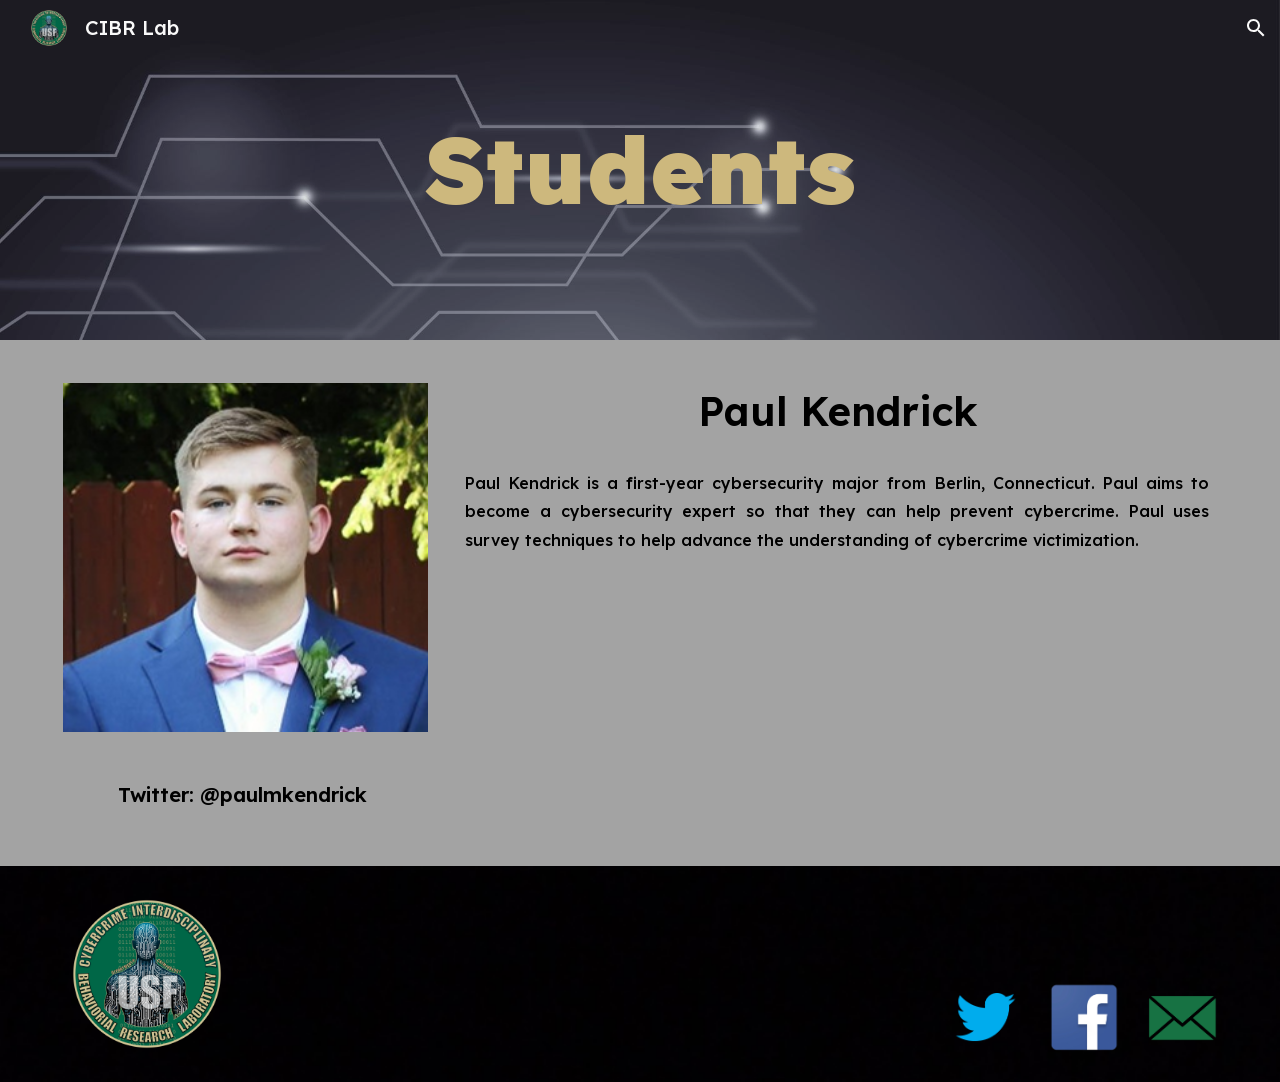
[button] (1256, 28)
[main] (640, 170)
